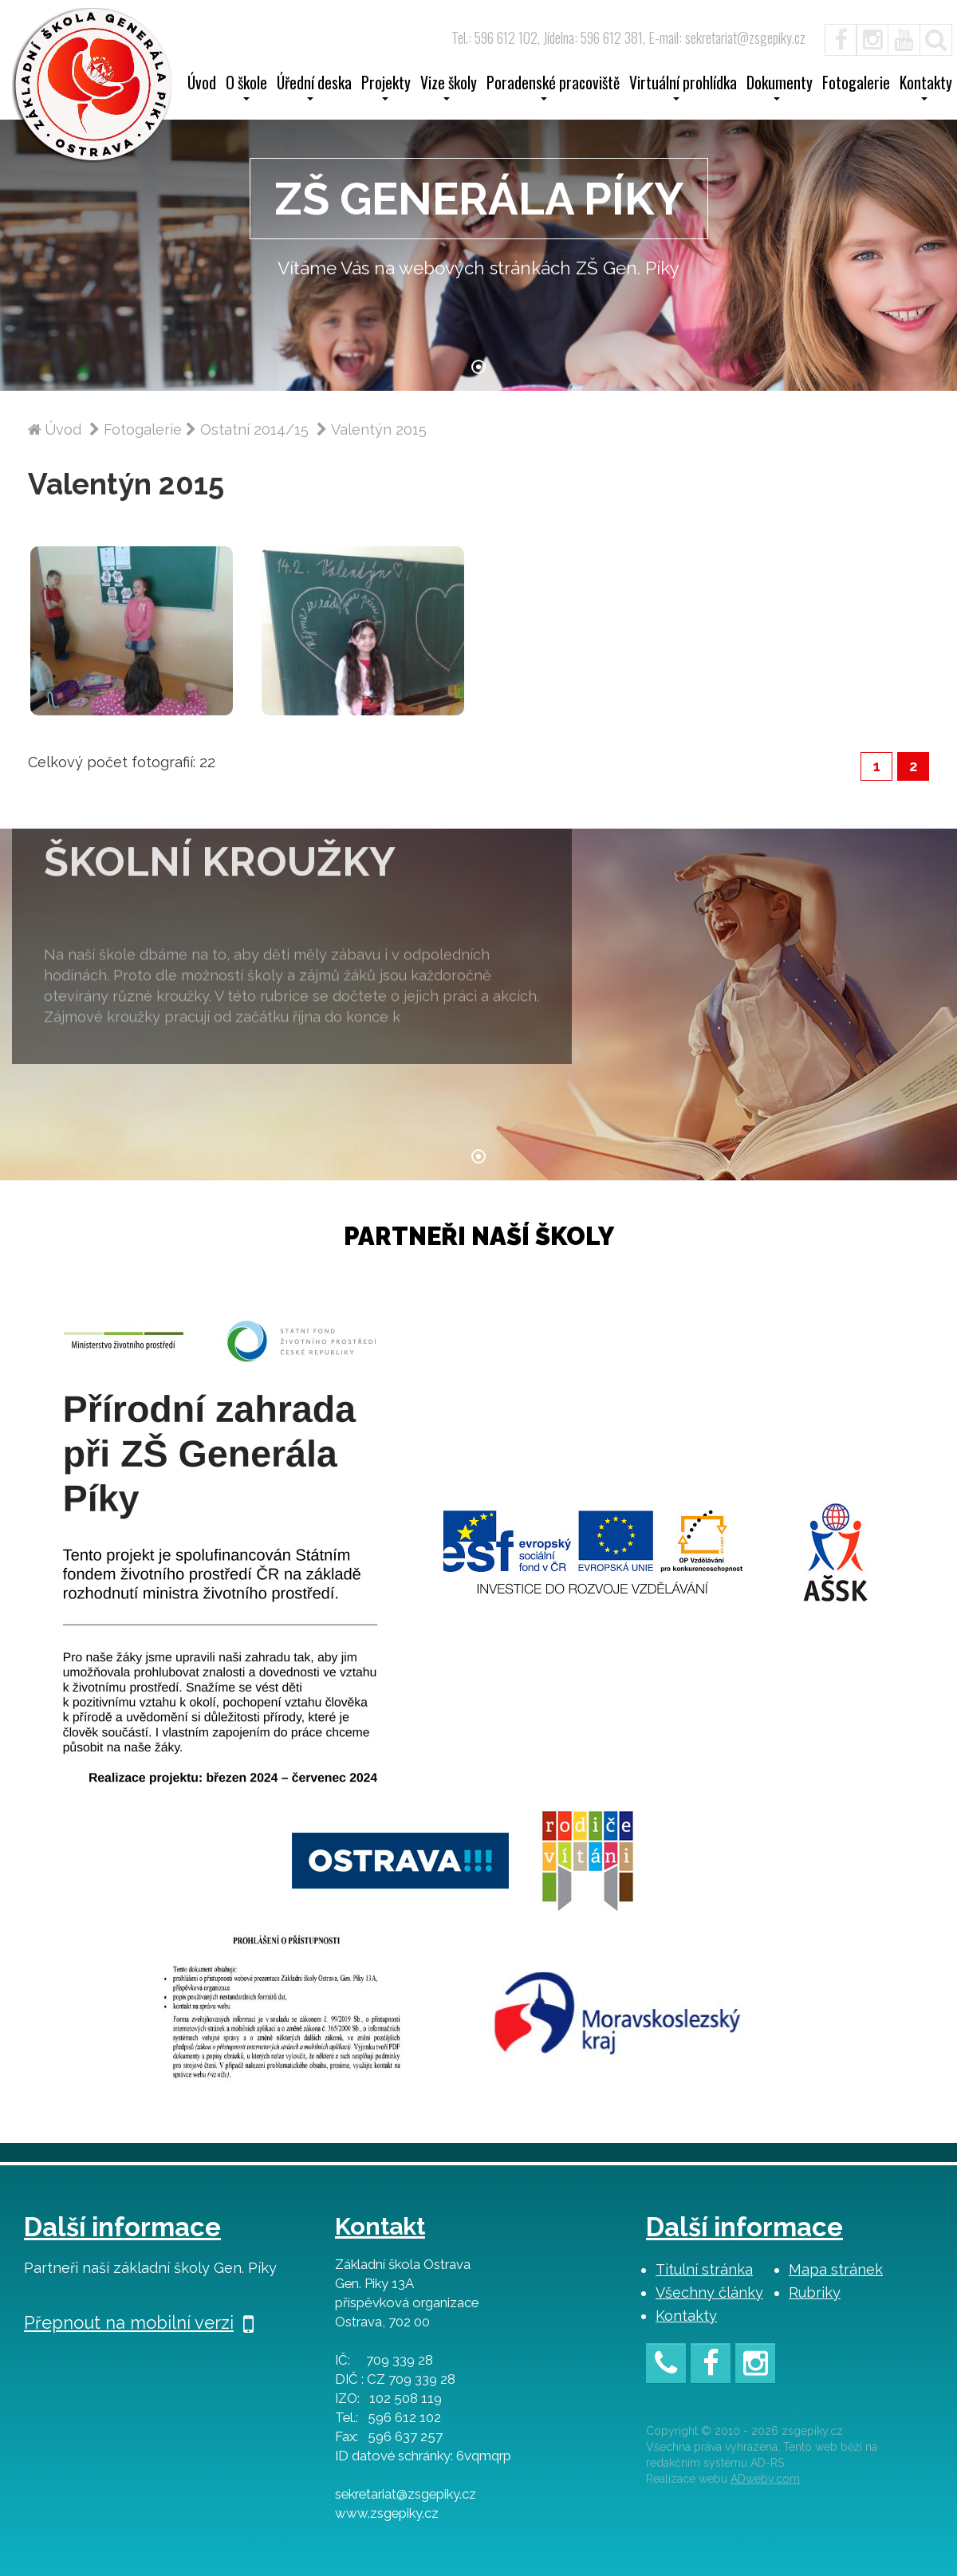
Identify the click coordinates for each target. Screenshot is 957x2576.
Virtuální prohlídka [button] (683, 87)
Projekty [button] (386, 87)
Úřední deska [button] (314, 87)
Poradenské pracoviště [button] (553, 87)
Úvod (201, 84)
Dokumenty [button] (779, 87)
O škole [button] (246, 87)
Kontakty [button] (926, 87)
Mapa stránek (836, 2269)
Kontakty (686, 2315)
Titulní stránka (704, 2269)
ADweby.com (765, 2478)
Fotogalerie (856, 84)
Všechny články (709, 2292)
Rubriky (815, 2292)
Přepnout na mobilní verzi (139, 2322)
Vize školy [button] (448, 87)
